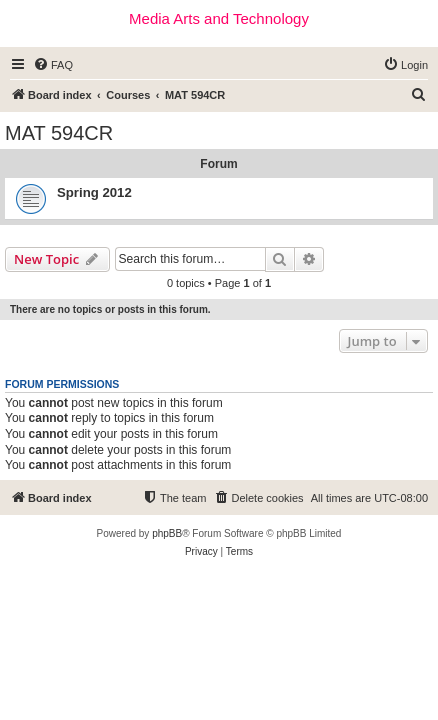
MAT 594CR (59, 133)
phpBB (167, 533)
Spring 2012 (94, 192)
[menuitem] (53, 65)
